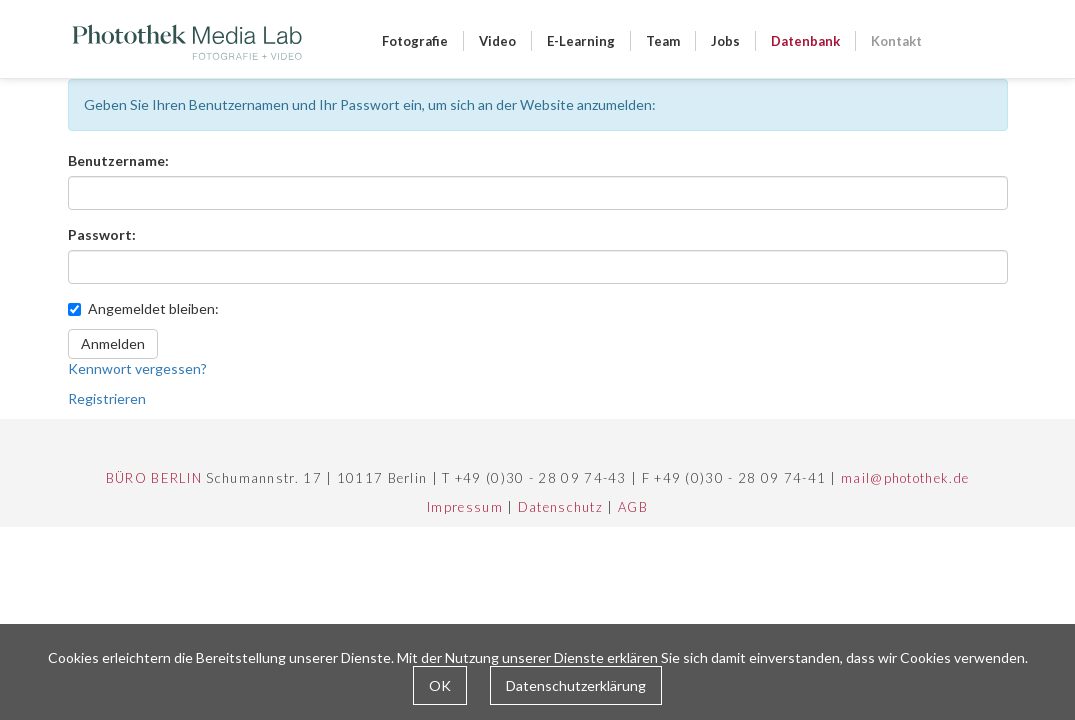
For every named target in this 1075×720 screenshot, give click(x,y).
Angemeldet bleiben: (143, 308)
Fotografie (415, 41)
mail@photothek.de (905, 478)
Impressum (465, 507)
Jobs (725, 41)
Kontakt (896, 41)
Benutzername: (118, 160)
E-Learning (581, 41)
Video (497, 41)
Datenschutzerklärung (576, 685)
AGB (633, 507)
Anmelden (113, 343)
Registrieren (107, 398)
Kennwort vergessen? (137, 368)
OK (440, 685)
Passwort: (102, 234)
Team (663, 41)
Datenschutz (560, 507)
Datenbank (805, 41)
